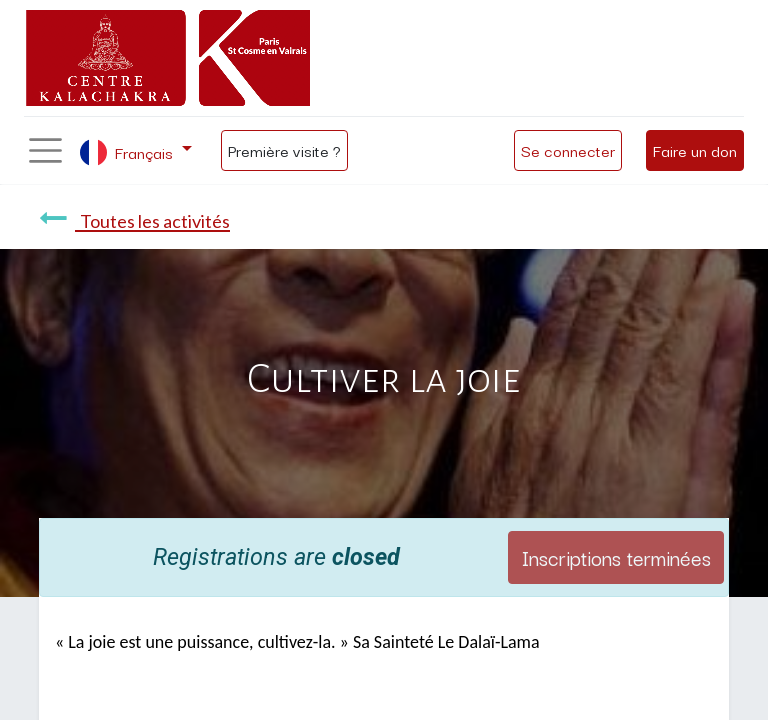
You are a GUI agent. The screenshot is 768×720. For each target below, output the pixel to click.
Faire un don (695, 150)
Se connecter (568, 150)
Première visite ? (284, 150)
